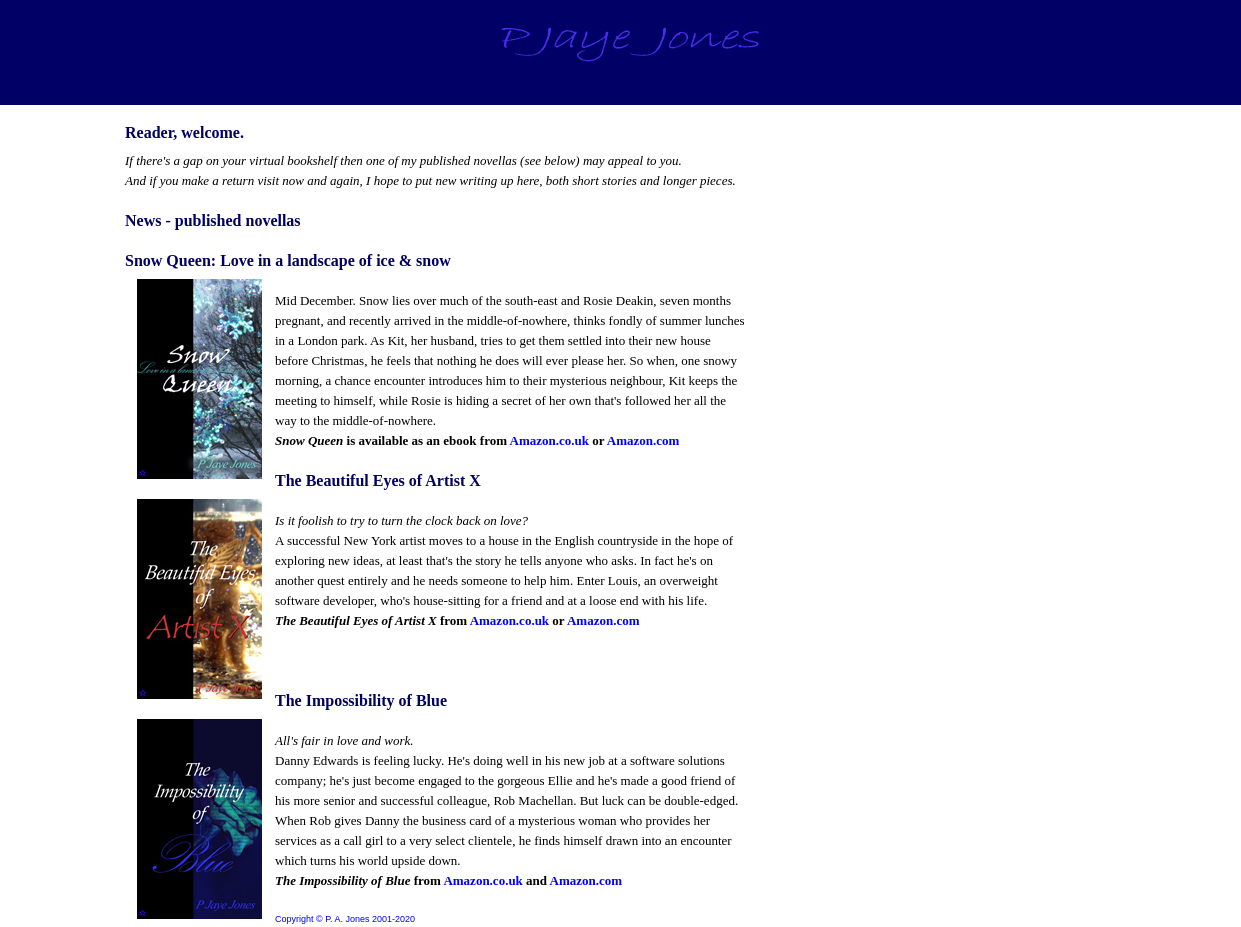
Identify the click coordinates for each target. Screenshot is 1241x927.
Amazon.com (643, 440)
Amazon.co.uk (549, 440)
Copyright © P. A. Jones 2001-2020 (345, 919)
